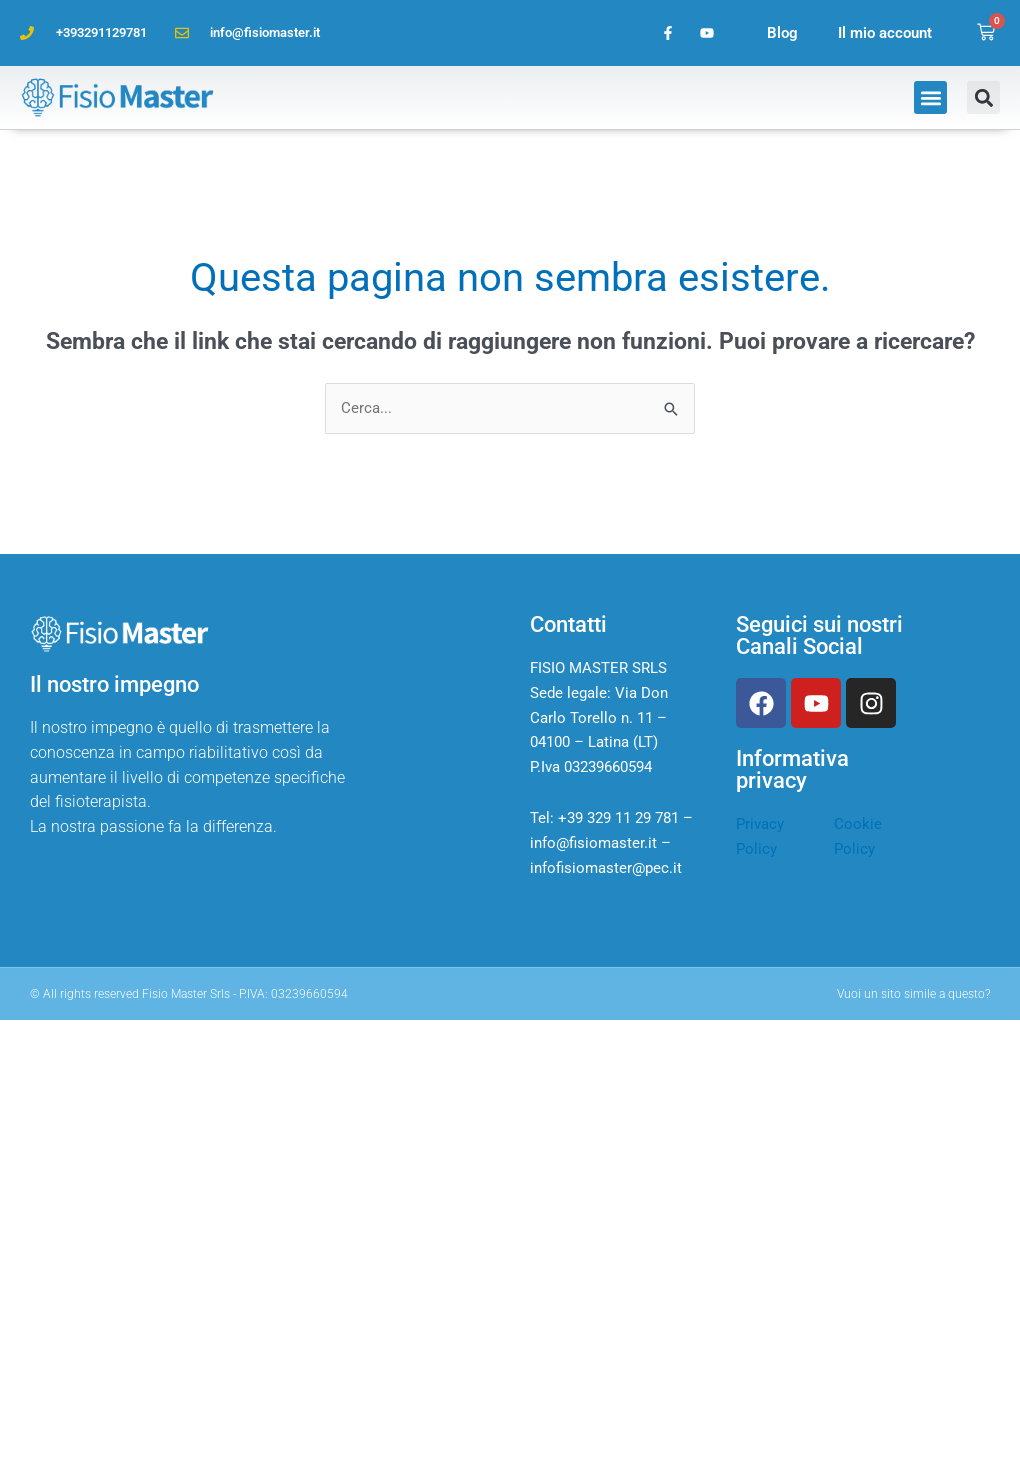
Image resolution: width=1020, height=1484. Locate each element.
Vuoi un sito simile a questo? (913, 994)
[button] (930, 97)
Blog (782, 33)
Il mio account (885, 33)
